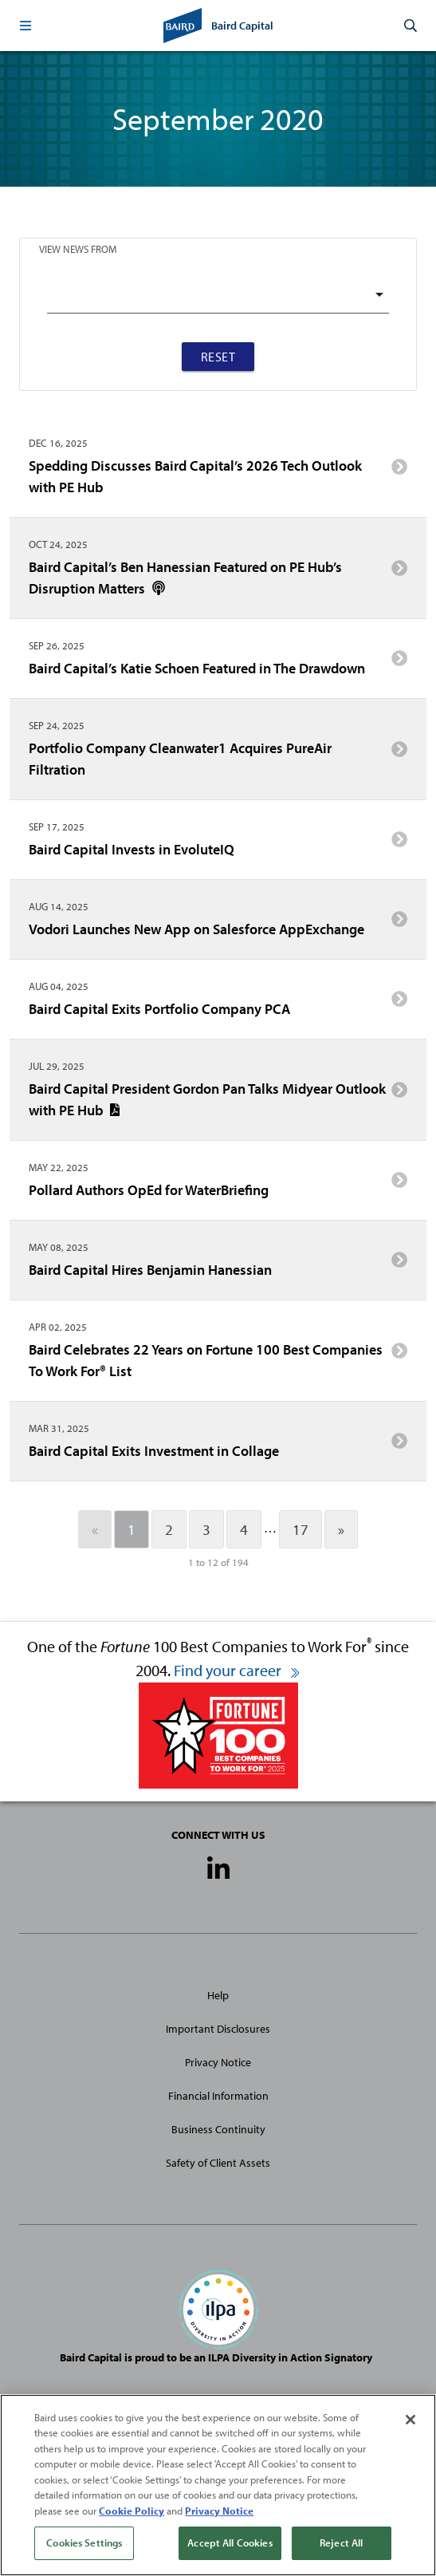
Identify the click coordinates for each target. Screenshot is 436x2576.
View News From (77, 249)
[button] (25, 25)
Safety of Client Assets (218, 2163)
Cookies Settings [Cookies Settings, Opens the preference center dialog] (84, 2542)
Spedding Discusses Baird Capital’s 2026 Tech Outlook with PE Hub (218, 476)
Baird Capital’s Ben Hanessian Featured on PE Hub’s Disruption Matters (218, 578)
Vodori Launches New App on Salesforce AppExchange (218, 924)
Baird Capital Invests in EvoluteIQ (218, 844)
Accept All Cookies (229, 2542)
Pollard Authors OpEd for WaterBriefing (218, 1185)
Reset (218, 357)
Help (218, 1995)
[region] (218, 2485)
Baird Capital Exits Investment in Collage (218, 1446)
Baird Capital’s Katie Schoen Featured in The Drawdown (218, 663)
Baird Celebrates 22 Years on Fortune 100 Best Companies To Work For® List (218, 1360)
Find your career (237, 1670)
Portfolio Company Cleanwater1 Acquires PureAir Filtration (218, 759)
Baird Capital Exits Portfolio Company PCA (218, 1004)
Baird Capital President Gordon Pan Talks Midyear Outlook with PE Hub (218, 1099)
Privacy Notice (218, 2062)
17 (300, 1529)
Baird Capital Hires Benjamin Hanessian (218, 1265)
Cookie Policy (131, 2510)
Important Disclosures (218, 2029)
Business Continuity (218, 2129)
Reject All (341, 2542)
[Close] (410, 2419)
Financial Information (218, 2096)
